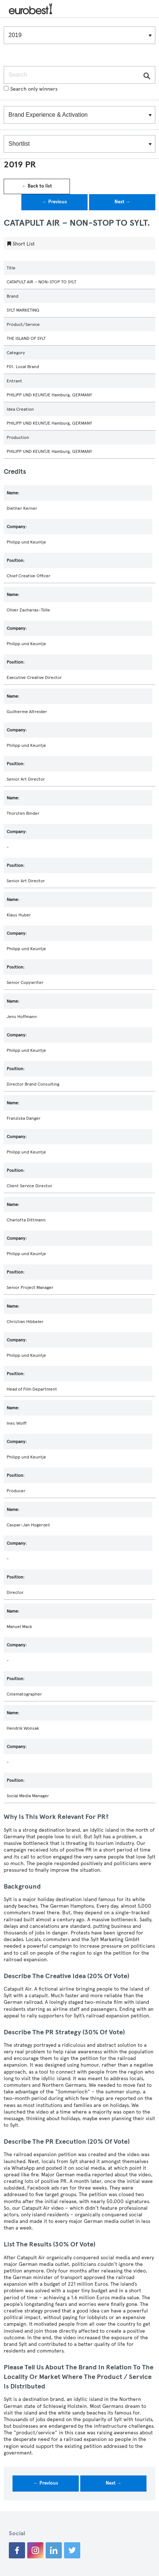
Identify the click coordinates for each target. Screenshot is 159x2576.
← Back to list (37, 186)
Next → (122, 202)
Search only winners (30, 89)
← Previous (54, 202)
